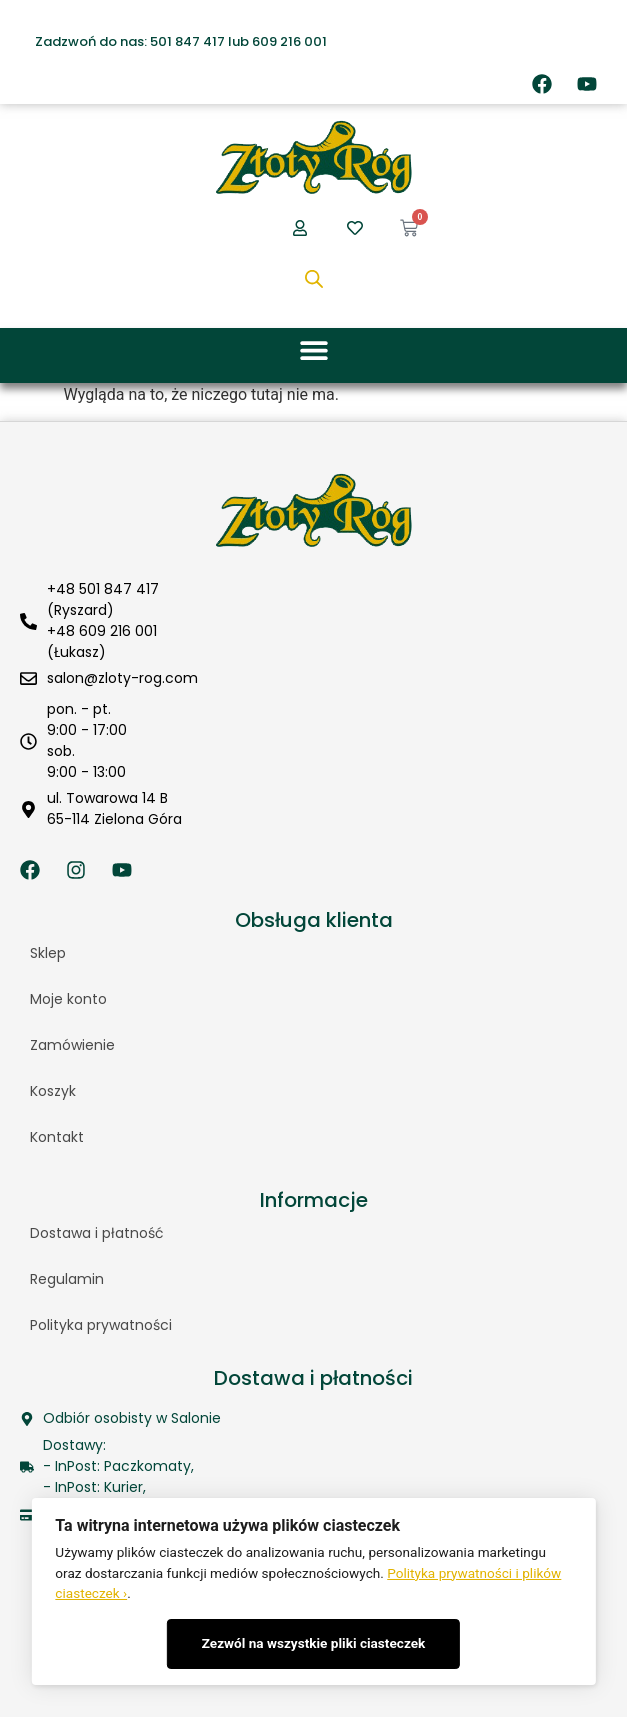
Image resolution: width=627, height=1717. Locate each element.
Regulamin (67, 1279)
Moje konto (68, 999)
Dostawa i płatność (97, 1233)
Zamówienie (72, 1045)
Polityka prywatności (101, 1325)
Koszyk (53, 1091)
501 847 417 (187, 41)
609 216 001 (289, 41)
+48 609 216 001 (102, 631)
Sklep (48, 953)
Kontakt (57, 1137)
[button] (313, 350)
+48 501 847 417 (103, 589)
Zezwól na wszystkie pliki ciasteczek (314, 1643)
